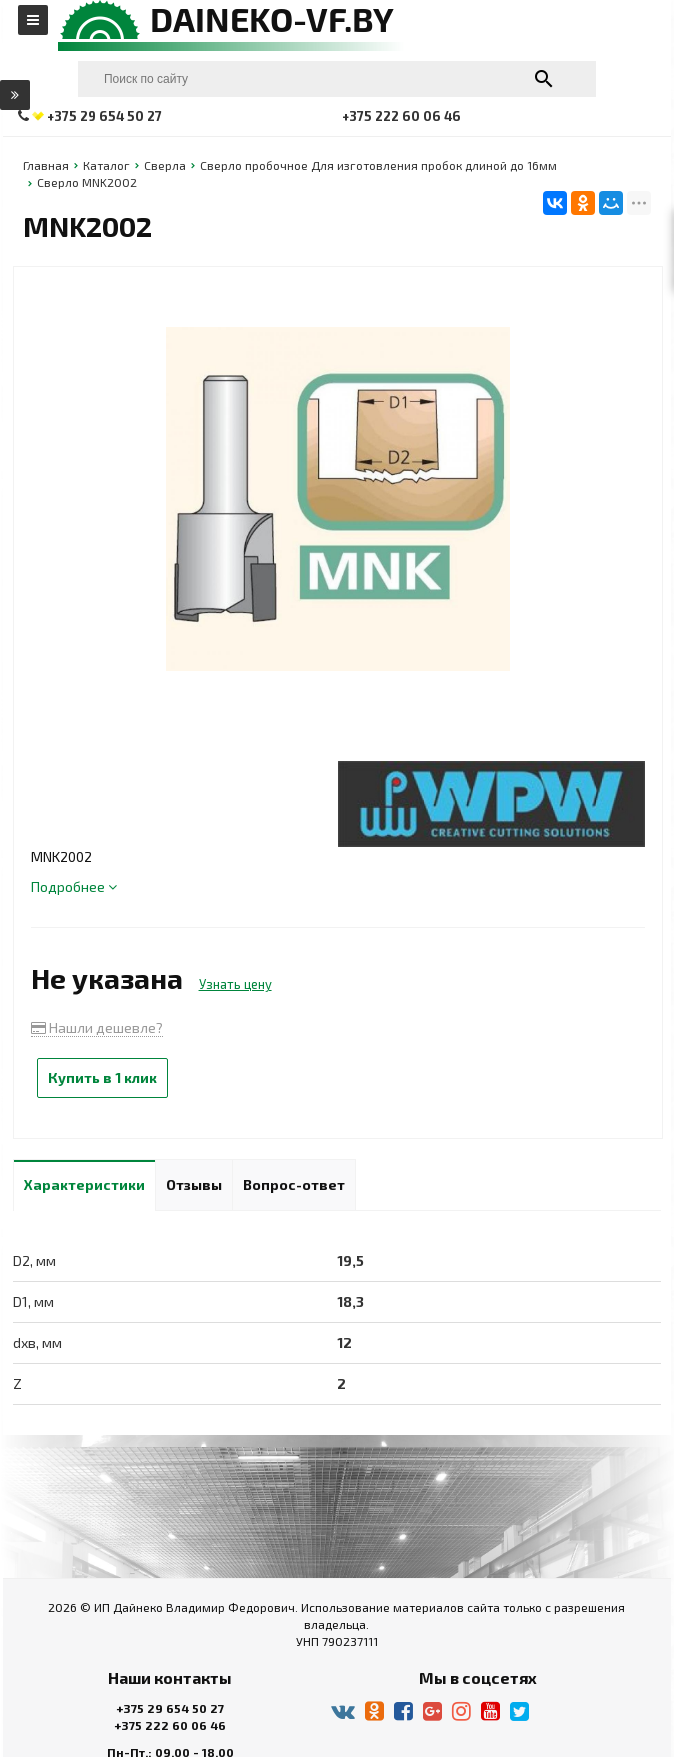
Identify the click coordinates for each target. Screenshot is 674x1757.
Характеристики (84, 1184)
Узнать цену (235, 984)
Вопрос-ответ (294, 1184)
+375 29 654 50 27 (170, 1708)
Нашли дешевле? (97, 1027)
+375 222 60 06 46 (170, 1725)
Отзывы (194, 1184)
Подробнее (74, 886)
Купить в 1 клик (102, 1077)
